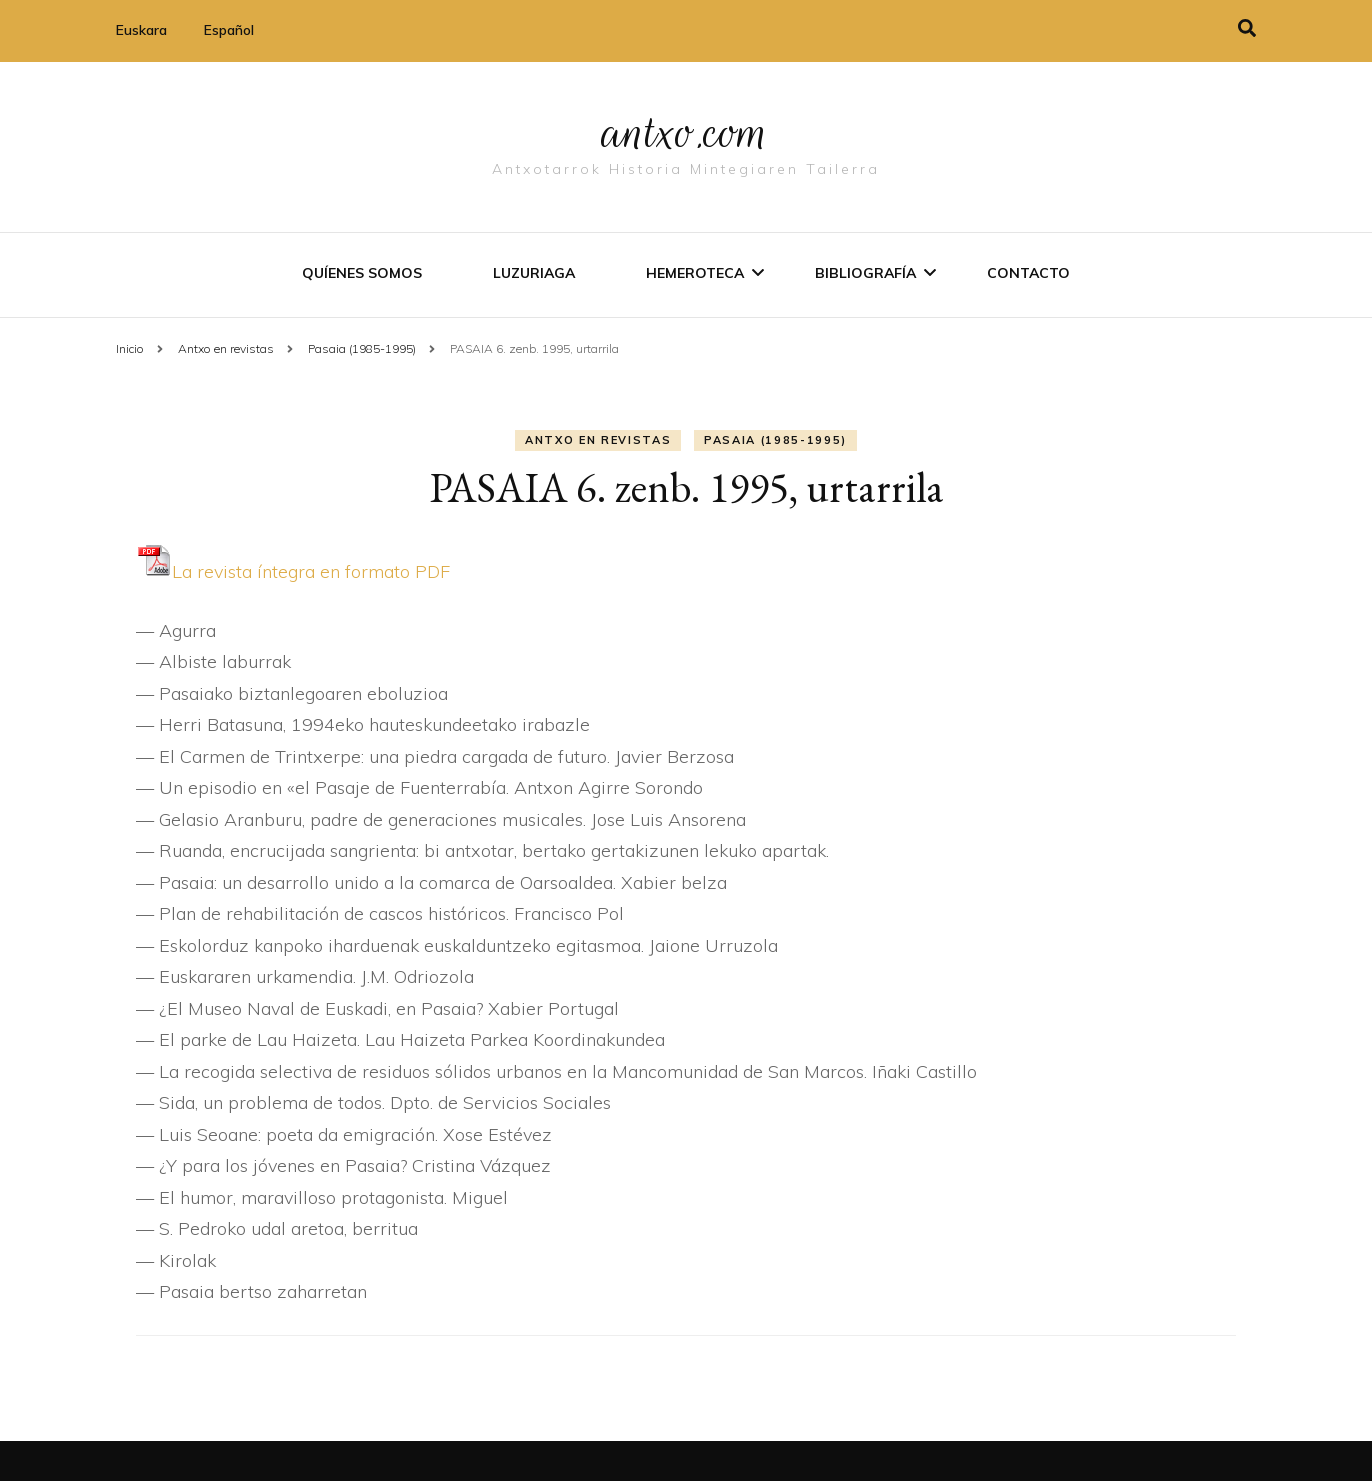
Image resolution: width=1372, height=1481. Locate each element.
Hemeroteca (695, 273)
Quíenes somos (362, 273)
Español (229, 30)
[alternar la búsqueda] (1247, 28)
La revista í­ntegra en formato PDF (293, 571)
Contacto (1028, 273)
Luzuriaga (534, 273)
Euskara (141, 30)
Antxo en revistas (598, 440)
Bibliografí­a (865, 273)
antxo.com (686, 132)
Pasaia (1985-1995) (775, 440)
